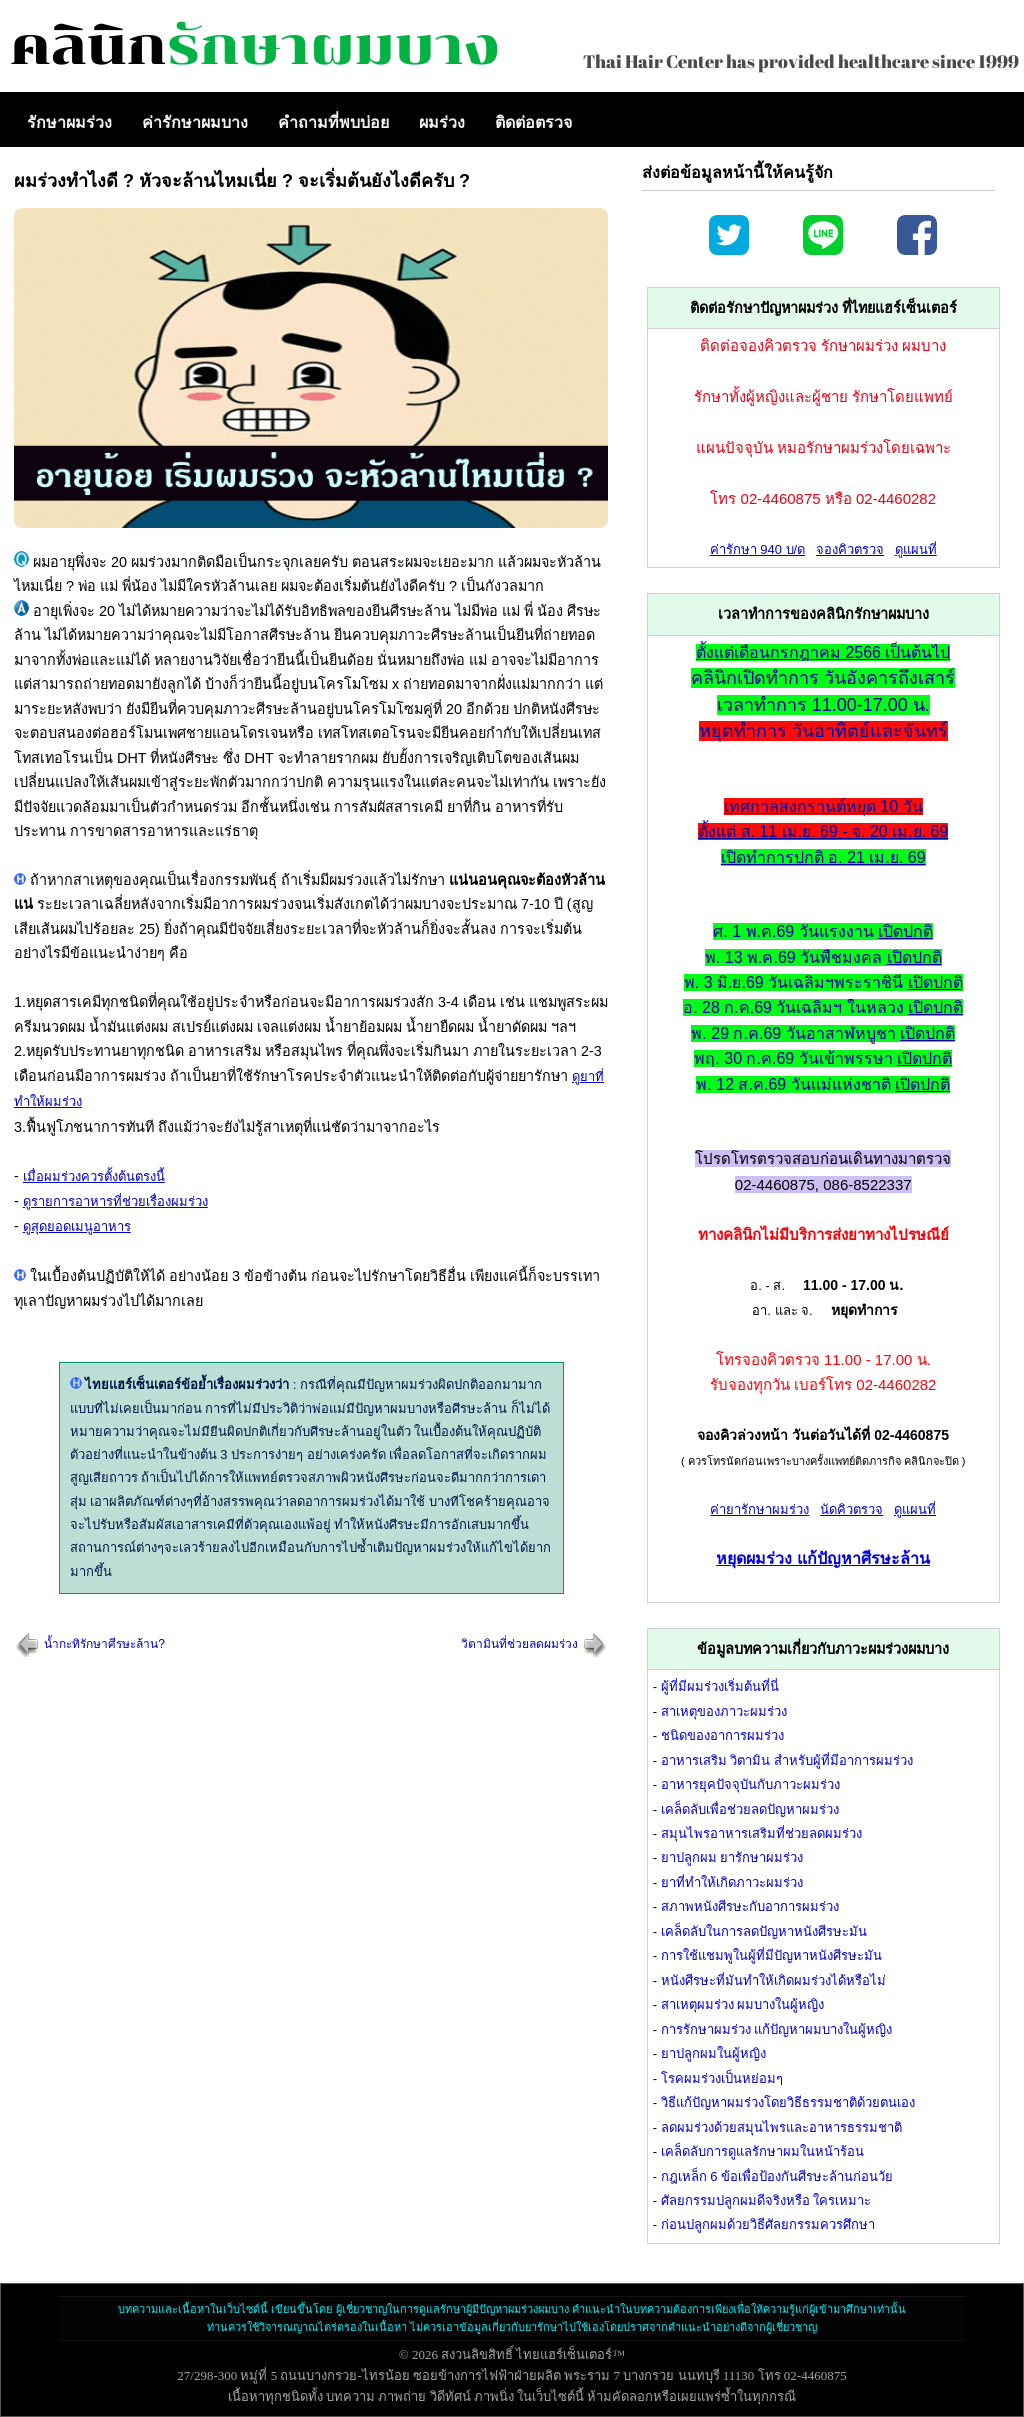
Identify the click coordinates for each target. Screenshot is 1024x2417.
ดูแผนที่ (916, 549)
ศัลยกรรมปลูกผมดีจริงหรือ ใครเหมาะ (766, 2200)
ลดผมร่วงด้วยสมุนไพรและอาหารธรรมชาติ (781, 2127)
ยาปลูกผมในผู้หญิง (713, 2053)
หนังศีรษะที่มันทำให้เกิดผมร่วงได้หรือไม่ (773, 1980)
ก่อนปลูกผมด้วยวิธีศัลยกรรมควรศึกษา (768, 2224)
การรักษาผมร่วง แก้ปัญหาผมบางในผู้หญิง (777, 2029)
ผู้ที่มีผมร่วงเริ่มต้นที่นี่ (720, 1686)
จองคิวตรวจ (850, 549)
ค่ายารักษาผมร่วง (759, 1509)
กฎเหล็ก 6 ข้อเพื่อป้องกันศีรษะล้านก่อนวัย (777, 2176)
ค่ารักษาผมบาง (195, 122)
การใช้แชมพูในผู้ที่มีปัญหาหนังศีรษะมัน (771, 1955)
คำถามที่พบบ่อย (333, 122)
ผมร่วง (442, 122)
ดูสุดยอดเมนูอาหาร (77, 1226)
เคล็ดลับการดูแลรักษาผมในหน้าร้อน (762, 2151)
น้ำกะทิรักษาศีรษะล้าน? (104, 1644)
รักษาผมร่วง (69, 122)
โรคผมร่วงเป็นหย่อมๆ (722, 2078)
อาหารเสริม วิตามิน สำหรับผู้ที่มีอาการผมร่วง (787, 1760)
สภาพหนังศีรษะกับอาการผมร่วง (750, 1906)
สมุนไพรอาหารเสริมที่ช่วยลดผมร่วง (761, 1833)
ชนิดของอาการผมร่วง (722, 1735)
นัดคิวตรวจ (851, 1509)
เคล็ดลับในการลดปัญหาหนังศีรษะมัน (764, 1931)
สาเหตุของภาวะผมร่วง (724, 1711)
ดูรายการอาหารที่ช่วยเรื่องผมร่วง (115, 1201)
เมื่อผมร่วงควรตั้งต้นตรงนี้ (94, 1176)
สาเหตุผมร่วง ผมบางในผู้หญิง (743, 2004)
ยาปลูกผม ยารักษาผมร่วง (732, 1857)
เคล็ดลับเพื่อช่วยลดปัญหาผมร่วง (750, 1809)
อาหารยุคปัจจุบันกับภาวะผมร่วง (750, 1784)
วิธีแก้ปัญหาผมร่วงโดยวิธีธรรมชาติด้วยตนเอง (788, 2102)
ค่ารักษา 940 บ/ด (758, 549)
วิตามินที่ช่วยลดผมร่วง (519, 1644)
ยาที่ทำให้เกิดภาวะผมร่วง (732, 1882)
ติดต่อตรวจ (533, 122)
